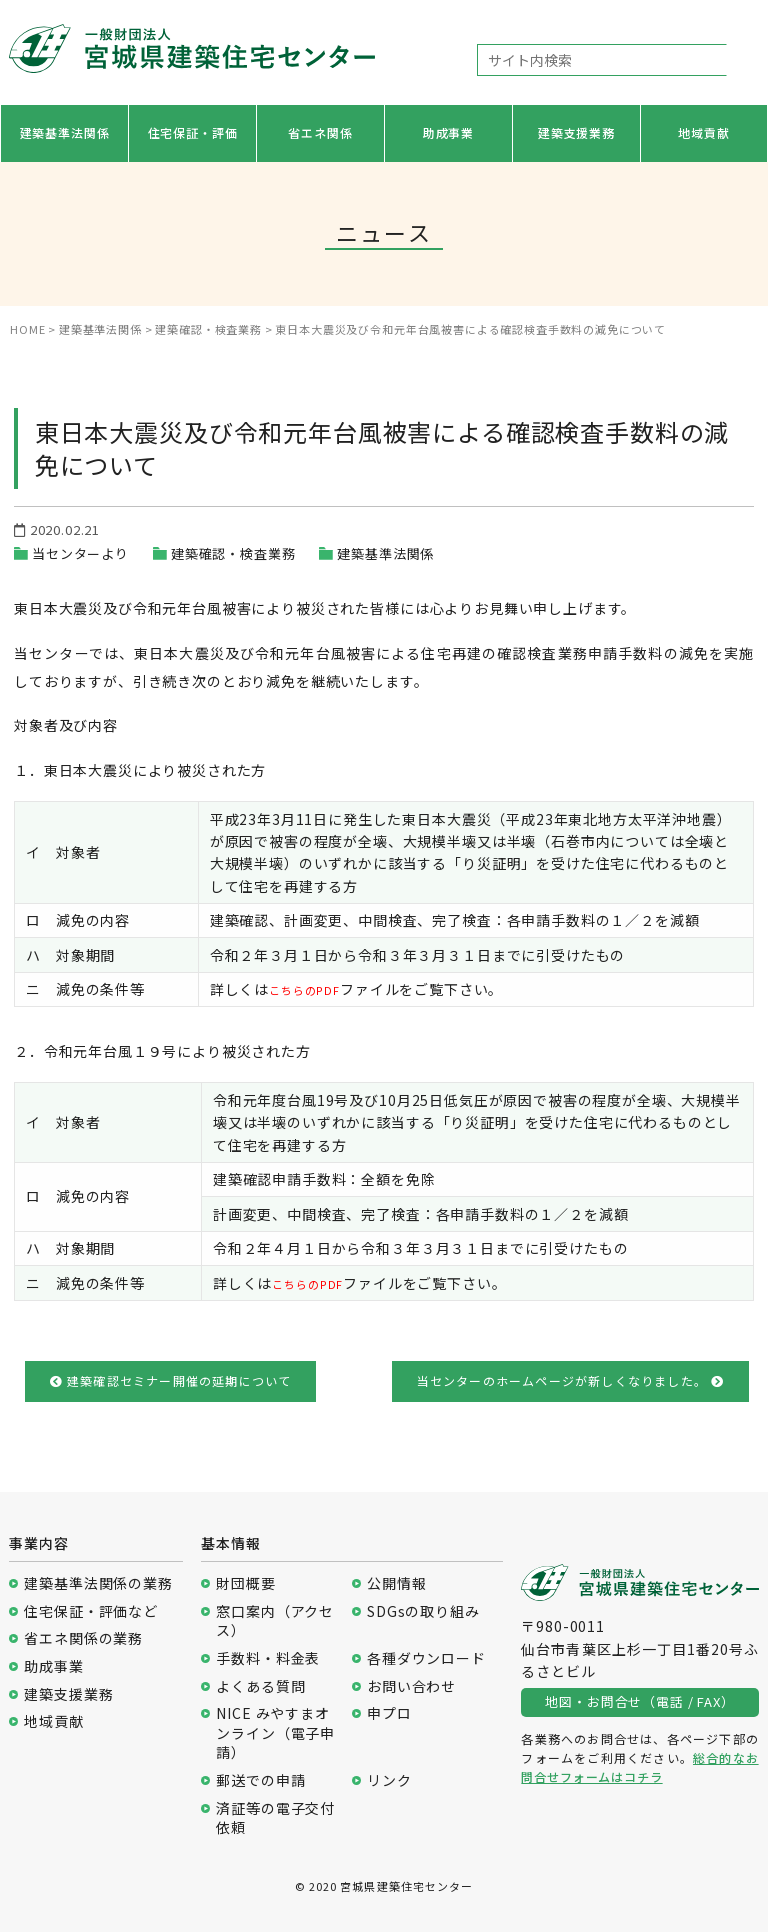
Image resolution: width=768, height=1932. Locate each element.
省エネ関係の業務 (83, 1638)
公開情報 (396, 1583)
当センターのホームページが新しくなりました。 (571, 1380)
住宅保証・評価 (193, 132)
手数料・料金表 (268, 1658)
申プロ (389, 1713)
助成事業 (448, 132)
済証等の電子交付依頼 (275, 1818)
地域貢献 (703, 132)
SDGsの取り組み (423, 1611)
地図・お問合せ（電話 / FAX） (639, 1701)
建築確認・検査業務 (233, 553)
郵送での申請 (260, 1780)
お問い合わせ (411, 1686)
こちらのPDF (313, 989)
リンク (389, 1780)
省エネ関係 (320, 132)
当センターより (80, 553)
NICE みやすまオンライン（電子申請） (275, 1733)
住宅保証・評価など (91, 1611)
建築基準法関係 (65, 132)
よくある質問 (260, 1686)
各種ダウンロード (426, 1658)
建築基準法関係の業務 (98, 1583)
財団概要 (245, 1583)
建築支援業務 (576, 132)
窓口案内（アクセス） (275, 1621)
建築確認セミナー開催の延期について (171, 1380)
